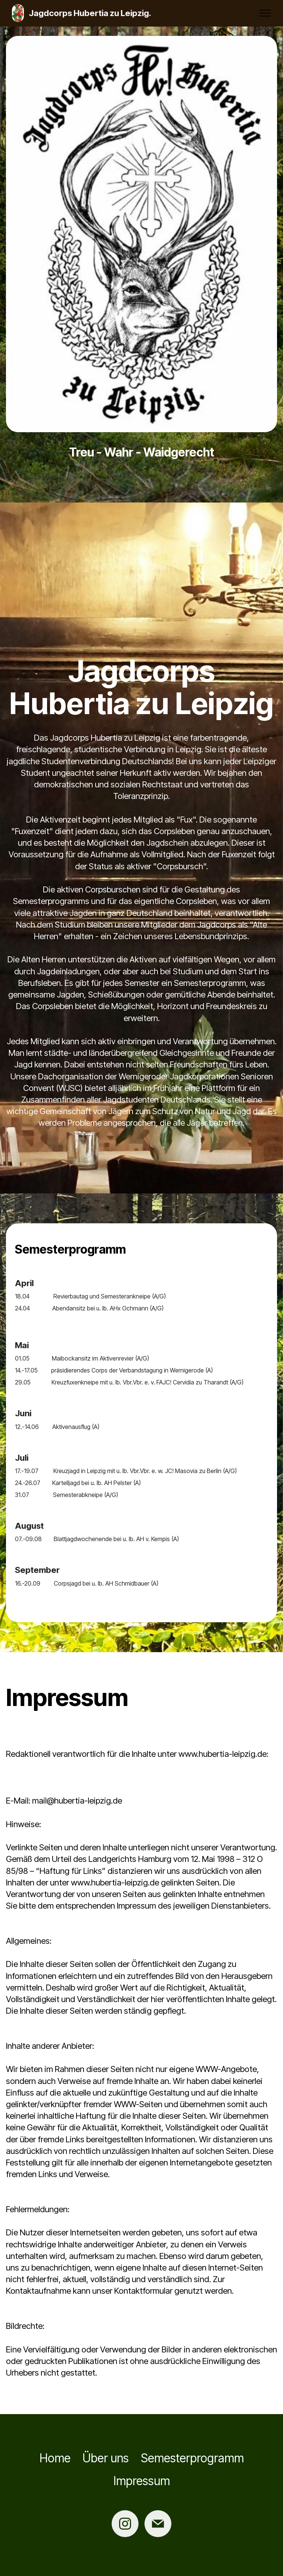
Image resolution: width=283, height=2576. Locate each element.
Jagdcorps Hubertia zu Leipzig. (90, 13)
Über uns (106, 2458)
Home (55, 2458)
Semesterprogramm (192, 2458)
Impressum (141, 2481)
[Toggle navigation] (265, 13)
